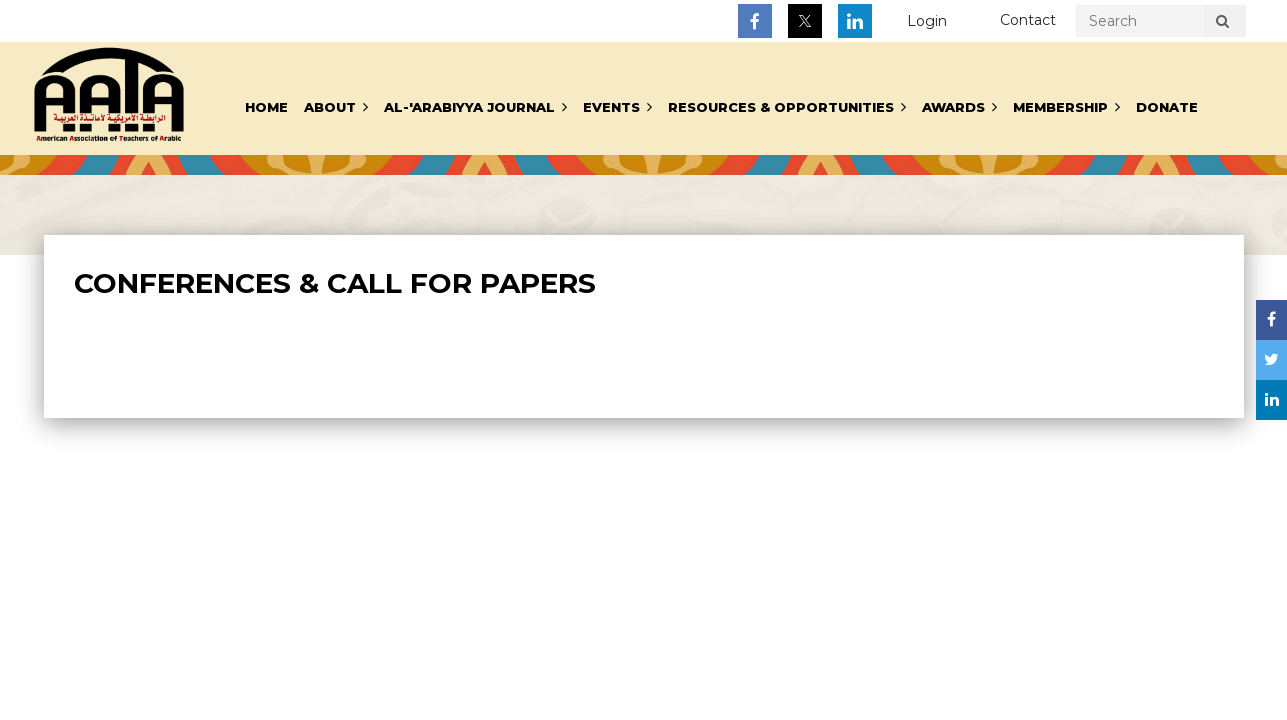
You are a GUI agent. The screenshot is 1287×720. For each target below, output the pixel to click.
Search (1223, 24)
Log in (927, 21)
